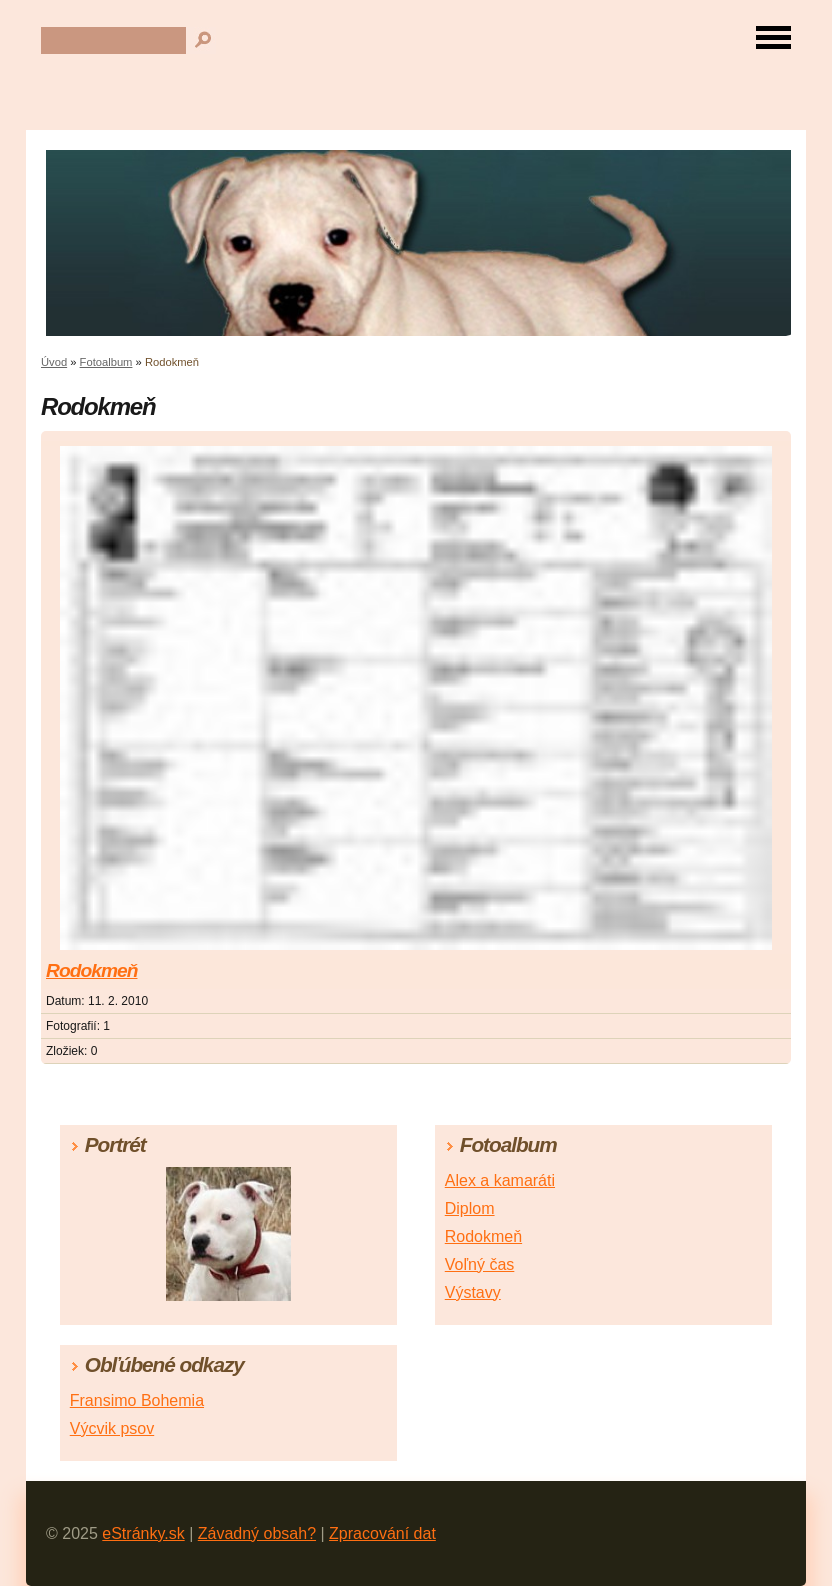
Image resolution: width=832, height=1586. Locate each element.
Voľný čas (480, 1264)
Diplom (470, 1208)
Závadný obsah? (257, 1533)
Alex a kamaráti (500, 1180)
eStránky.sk (143, 1533)
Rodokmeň (91, 970)
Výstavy (473, 1292)
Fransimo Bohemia (137, 1400)
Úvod (54, 362)
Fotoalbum (106, 362)
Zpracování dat (382, 1533)
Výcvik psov (112, 1428)
